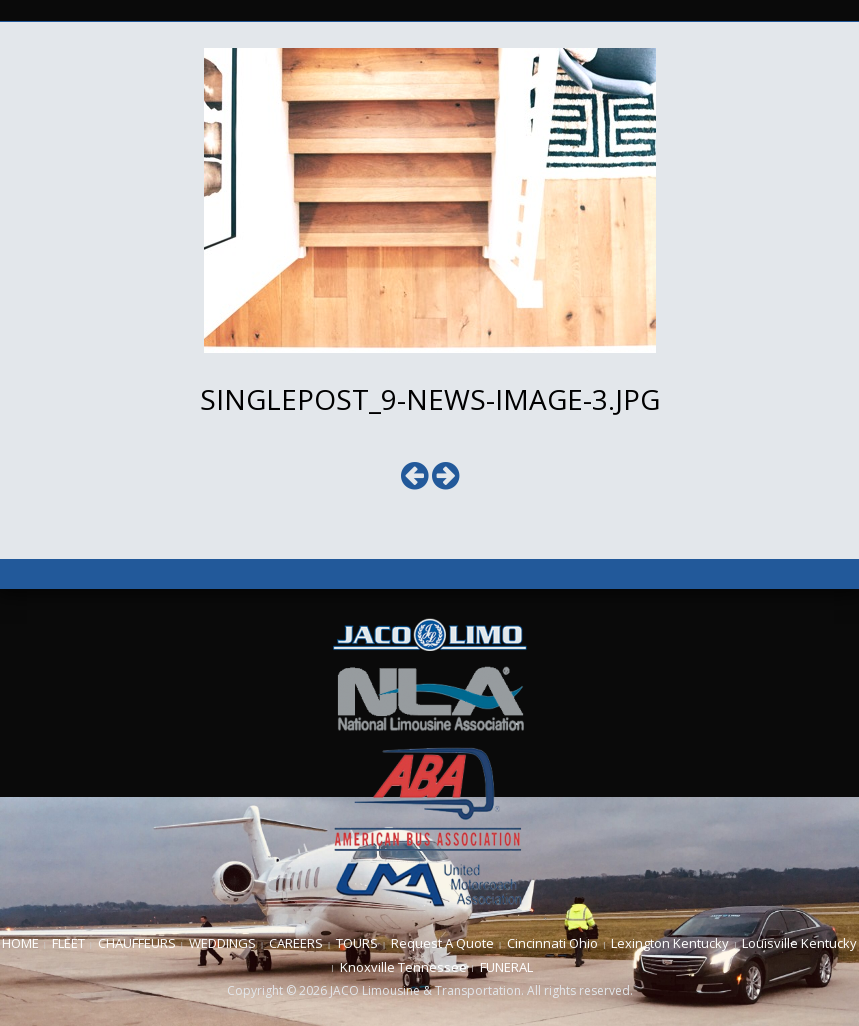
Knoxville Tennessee (403, 967)
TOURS (357, 943)
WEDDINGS (222, 943)
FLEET (68, 943)
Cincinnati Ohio (552, 943)
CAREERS (296, 943)
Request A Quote (442, 943)
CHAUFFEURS (137, 943)
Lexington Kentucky (670, 943)
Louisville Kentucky (799, 943)
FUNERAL (506, 967)
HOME (20, 943)
